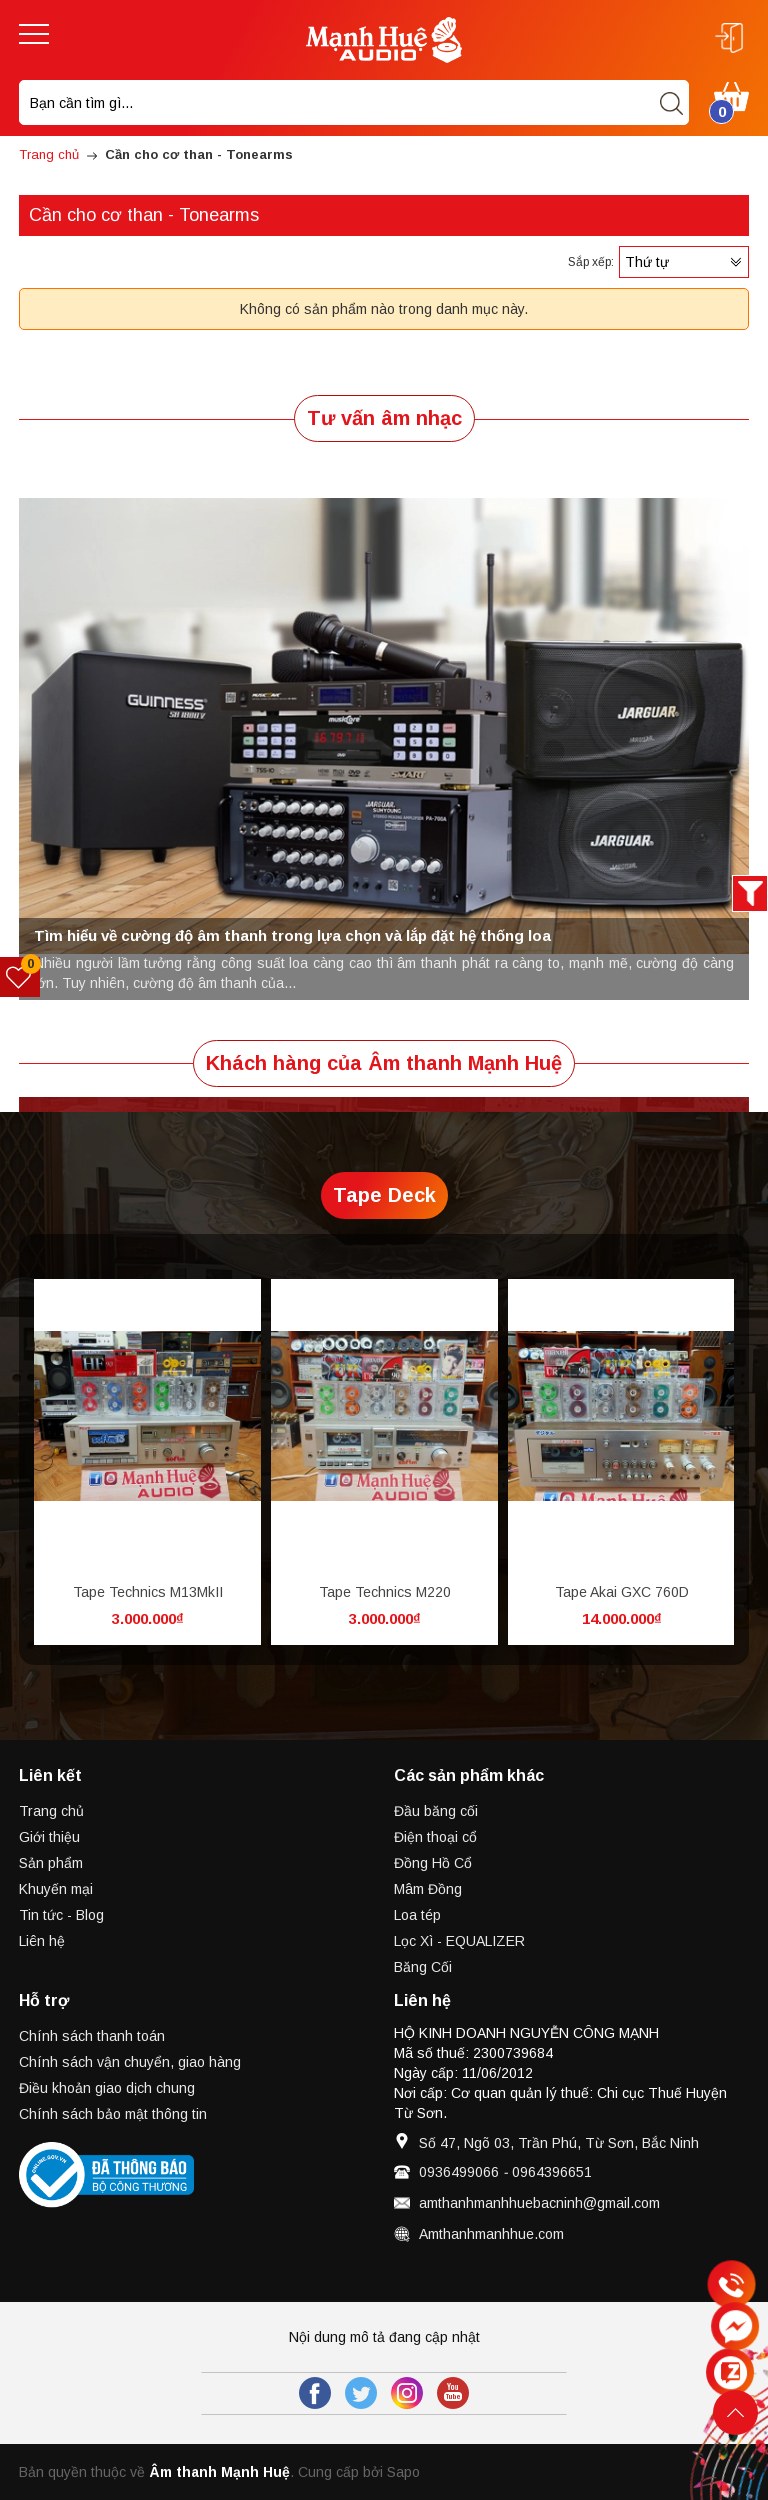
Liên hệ (42, 1941)
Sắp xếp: (591, 262)
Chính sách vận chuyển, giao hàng (130, 2062)
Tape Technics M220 (385, 1592)
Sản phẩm (51, 1863)
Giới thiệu (49, 1837)
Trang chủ (51, 1811)
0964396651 (552, 2172)
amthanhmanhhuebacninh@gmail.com (539, 2203)
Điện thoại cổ (435, 1837)
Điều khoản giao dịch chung (107, 2088)
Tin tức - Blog (61, 1915)
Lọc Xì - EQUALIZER (459, 1941)
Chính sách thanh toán (92, 2036)
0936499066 (459, 2172)
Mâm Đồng (428, 1889)
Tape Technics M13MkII (148, 1592)
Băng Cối (423, 1967)
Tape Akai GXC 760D (622, 1592)
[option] (384, 726)
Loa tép (417, 1915)
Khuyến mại (56, 1889)
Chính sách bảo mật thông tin (113, 2114)
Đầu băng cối (436, 1811)
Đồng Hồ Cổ (433, 1863)
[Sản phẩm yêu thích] (20, 977)
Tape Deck (384, 1195)
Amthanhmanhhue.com (491, 2234)
